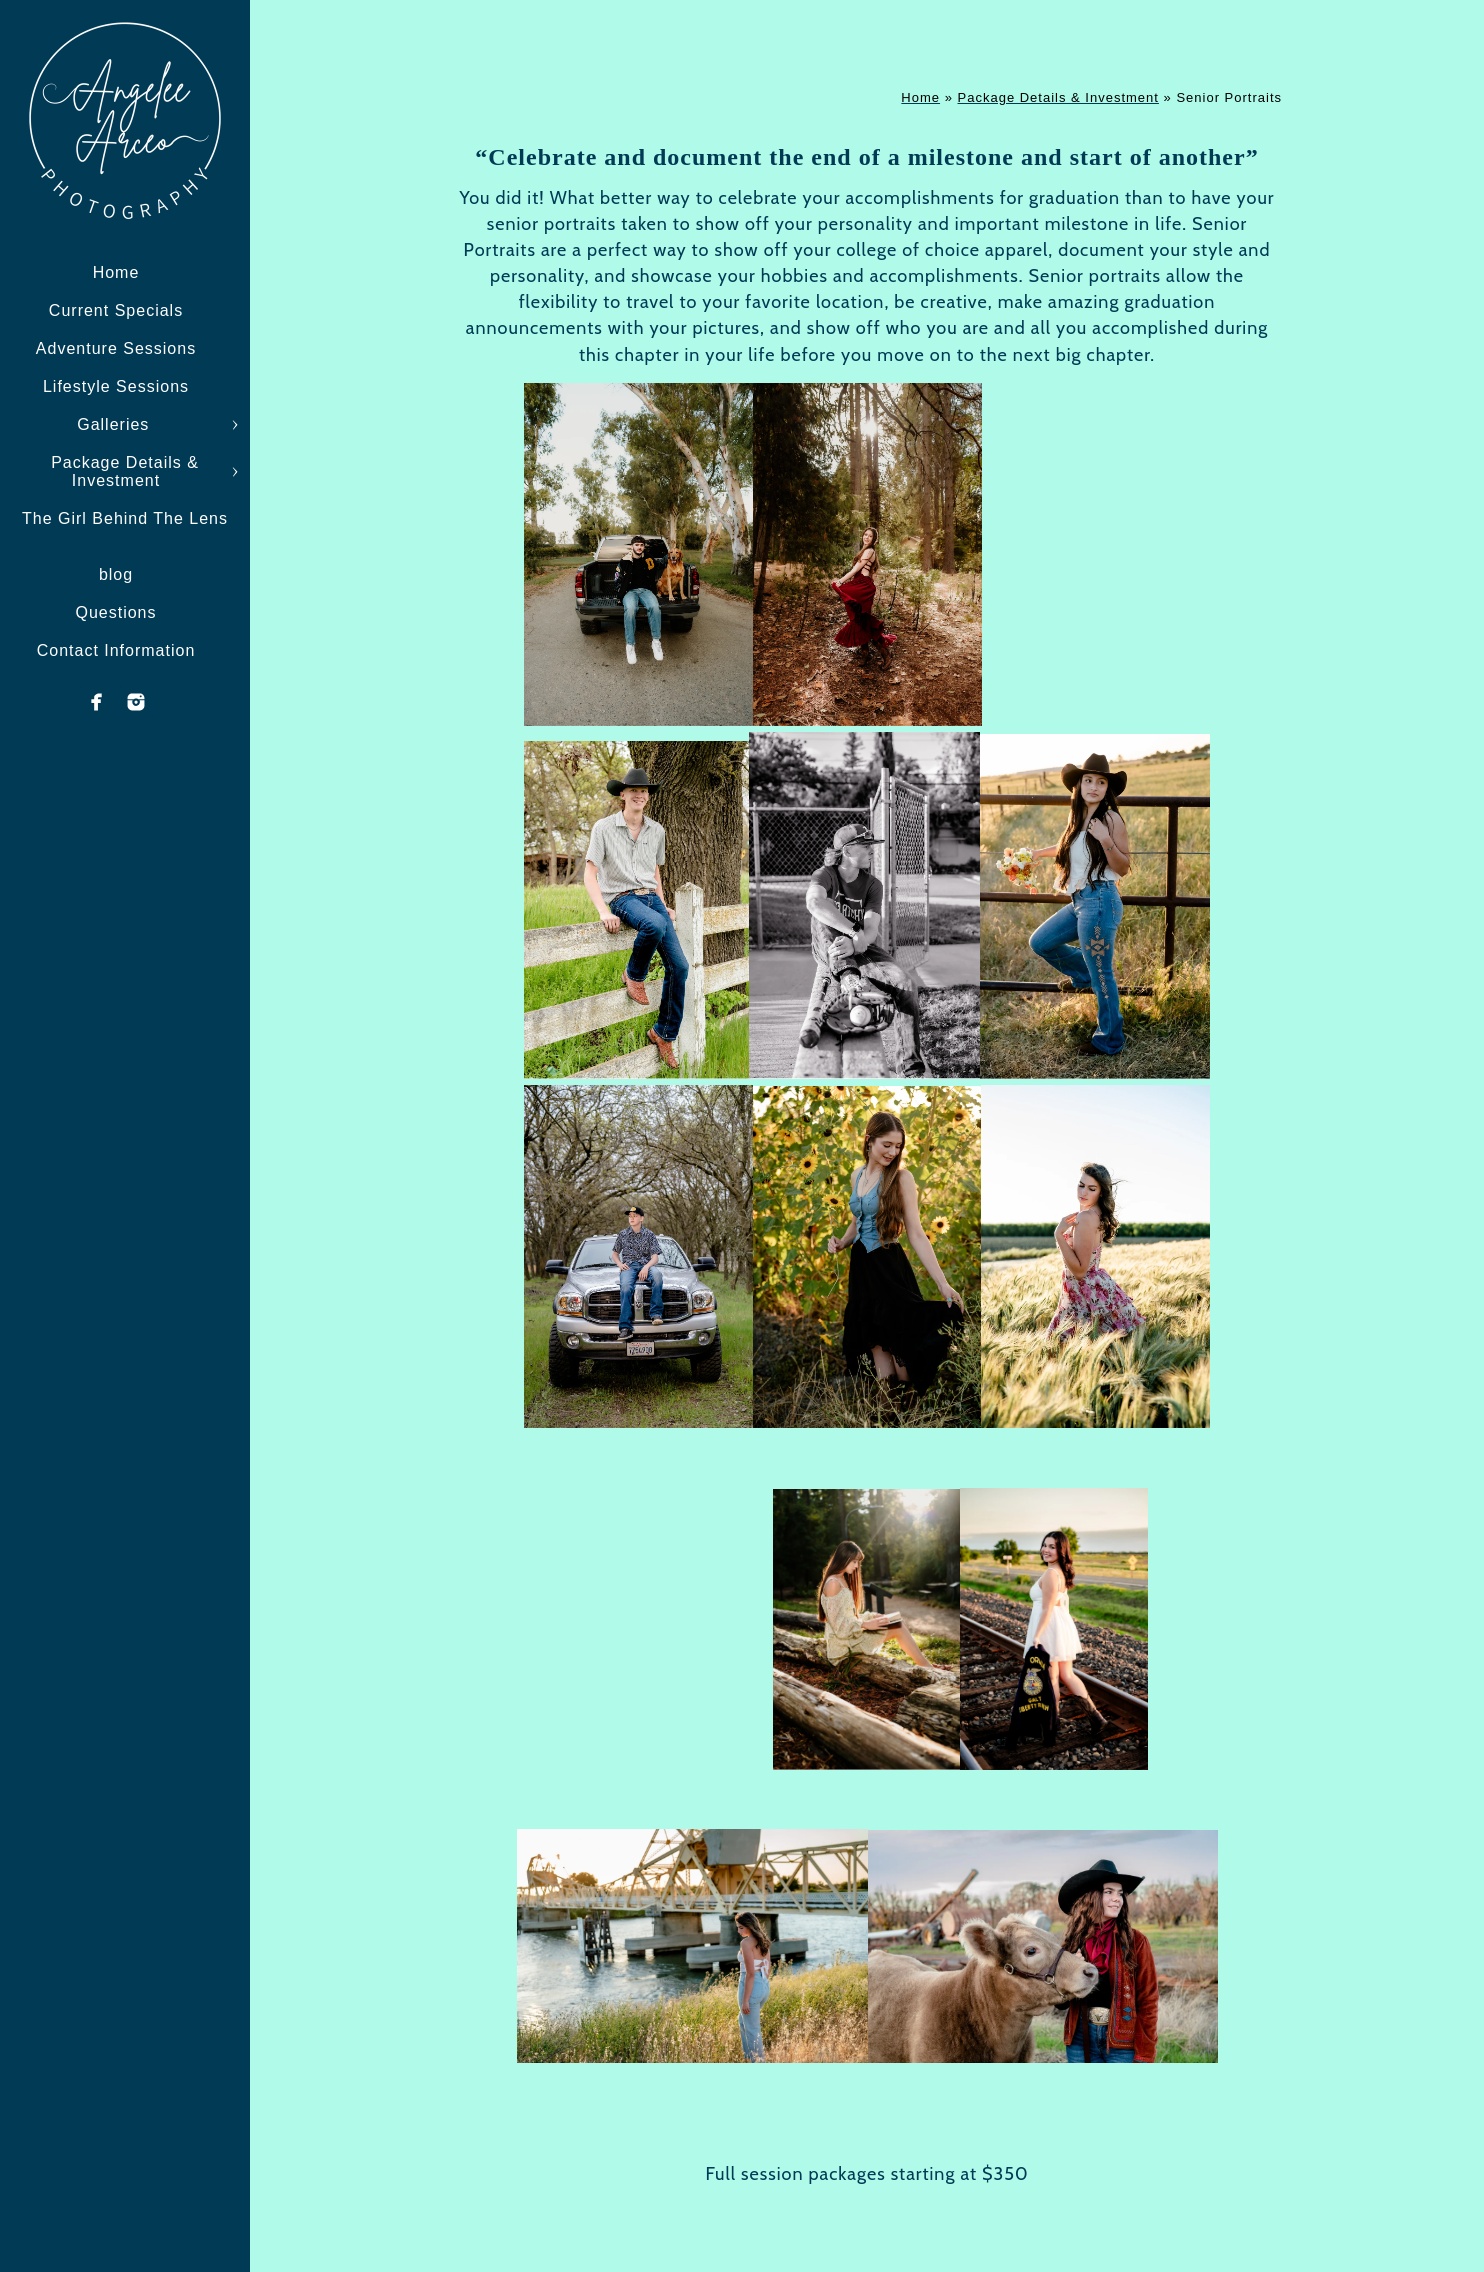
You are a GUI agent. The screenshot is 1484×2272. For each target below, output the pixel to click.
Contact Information (116, 650)
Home (116, 272)
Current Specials (116, 310)
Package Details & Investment (125, 471)
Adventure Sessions (116, 348)
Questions (115, 612)
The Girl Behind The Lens (125, 518)
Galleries (116, 424)
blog (116, 574)
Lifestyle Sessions (116, 386)
